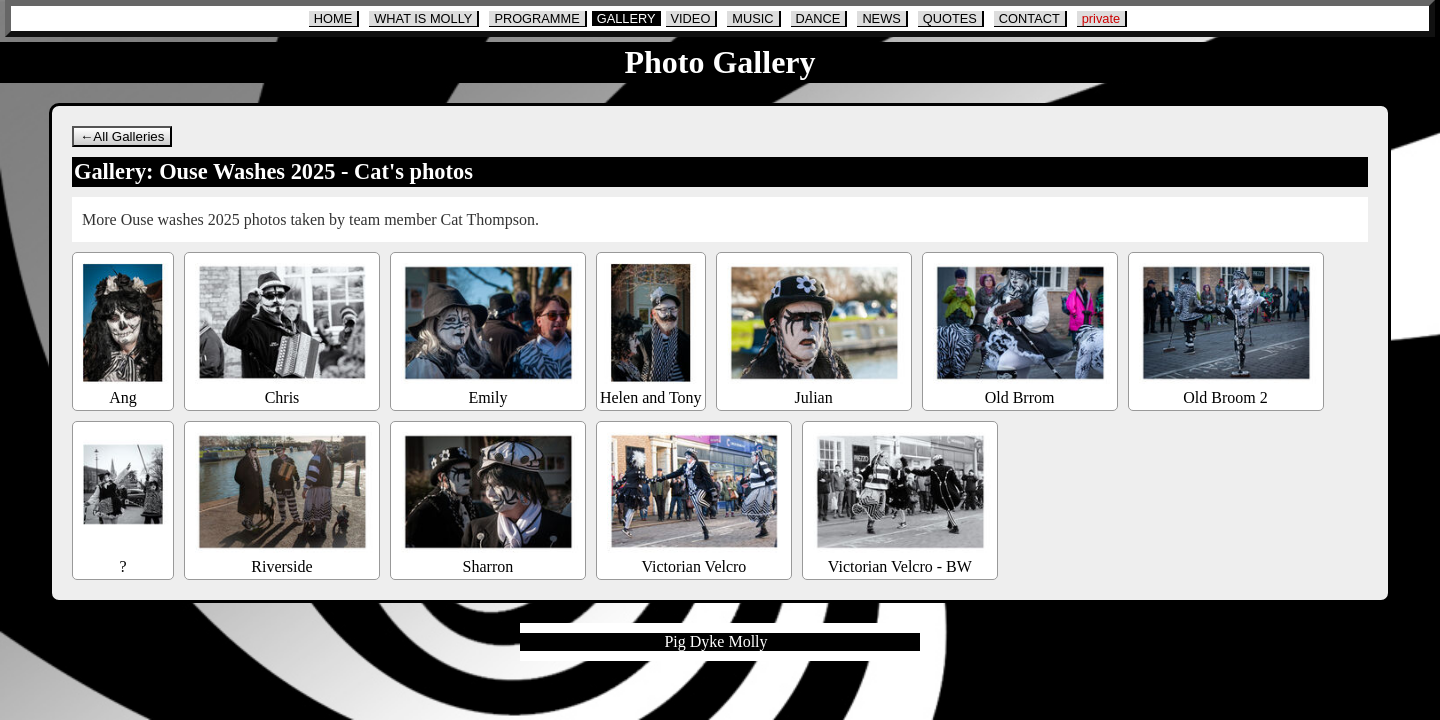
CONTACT (1029, 18)
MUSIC (752, 18)
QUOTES (950, 18)
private (1101, 18)
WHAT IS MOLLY (423, 18)
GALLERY (626, 18)
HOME (333, 18)
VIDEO (691, 18)
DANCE (818, 18)
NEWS (881, 18)
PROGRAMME (536, 18)
